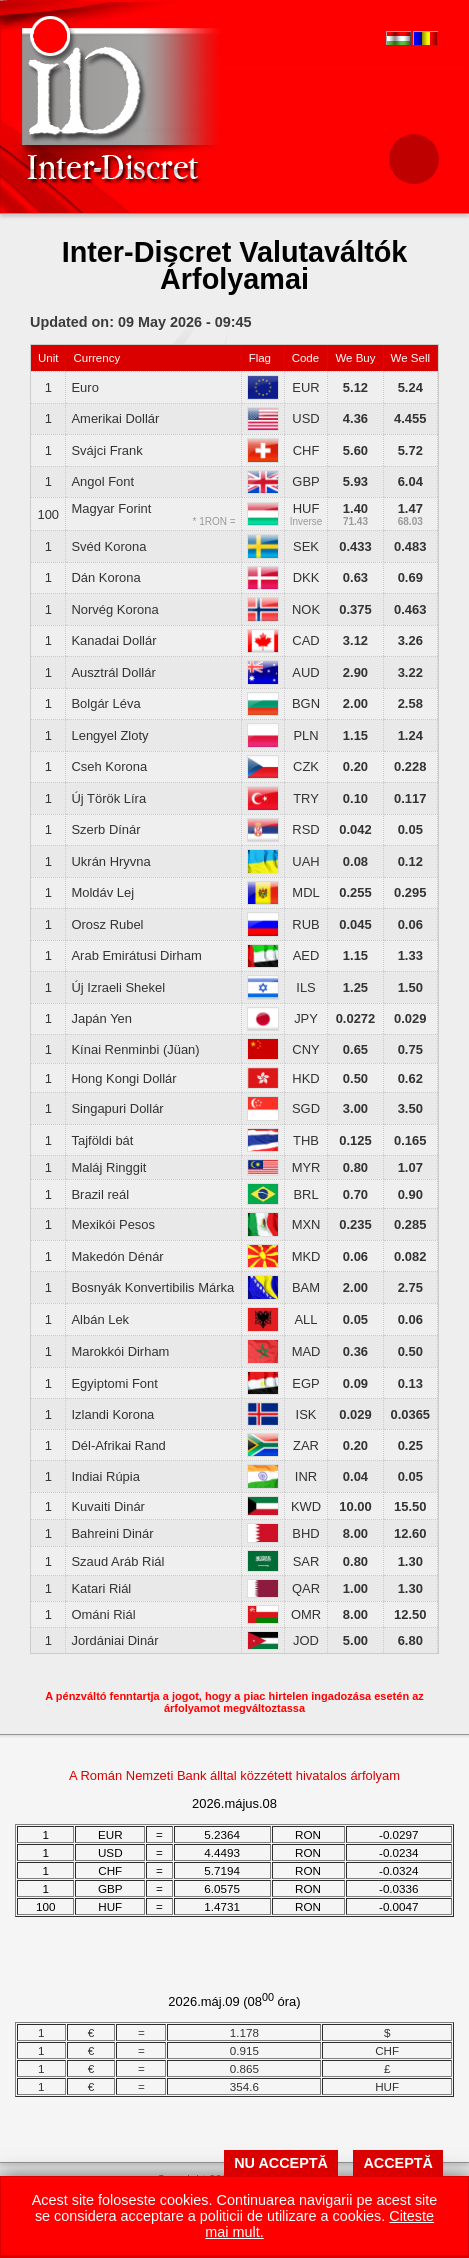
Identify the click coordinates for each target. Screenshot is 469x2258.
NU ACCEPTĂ (281, 2163)
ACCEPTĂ (398, 2163)
